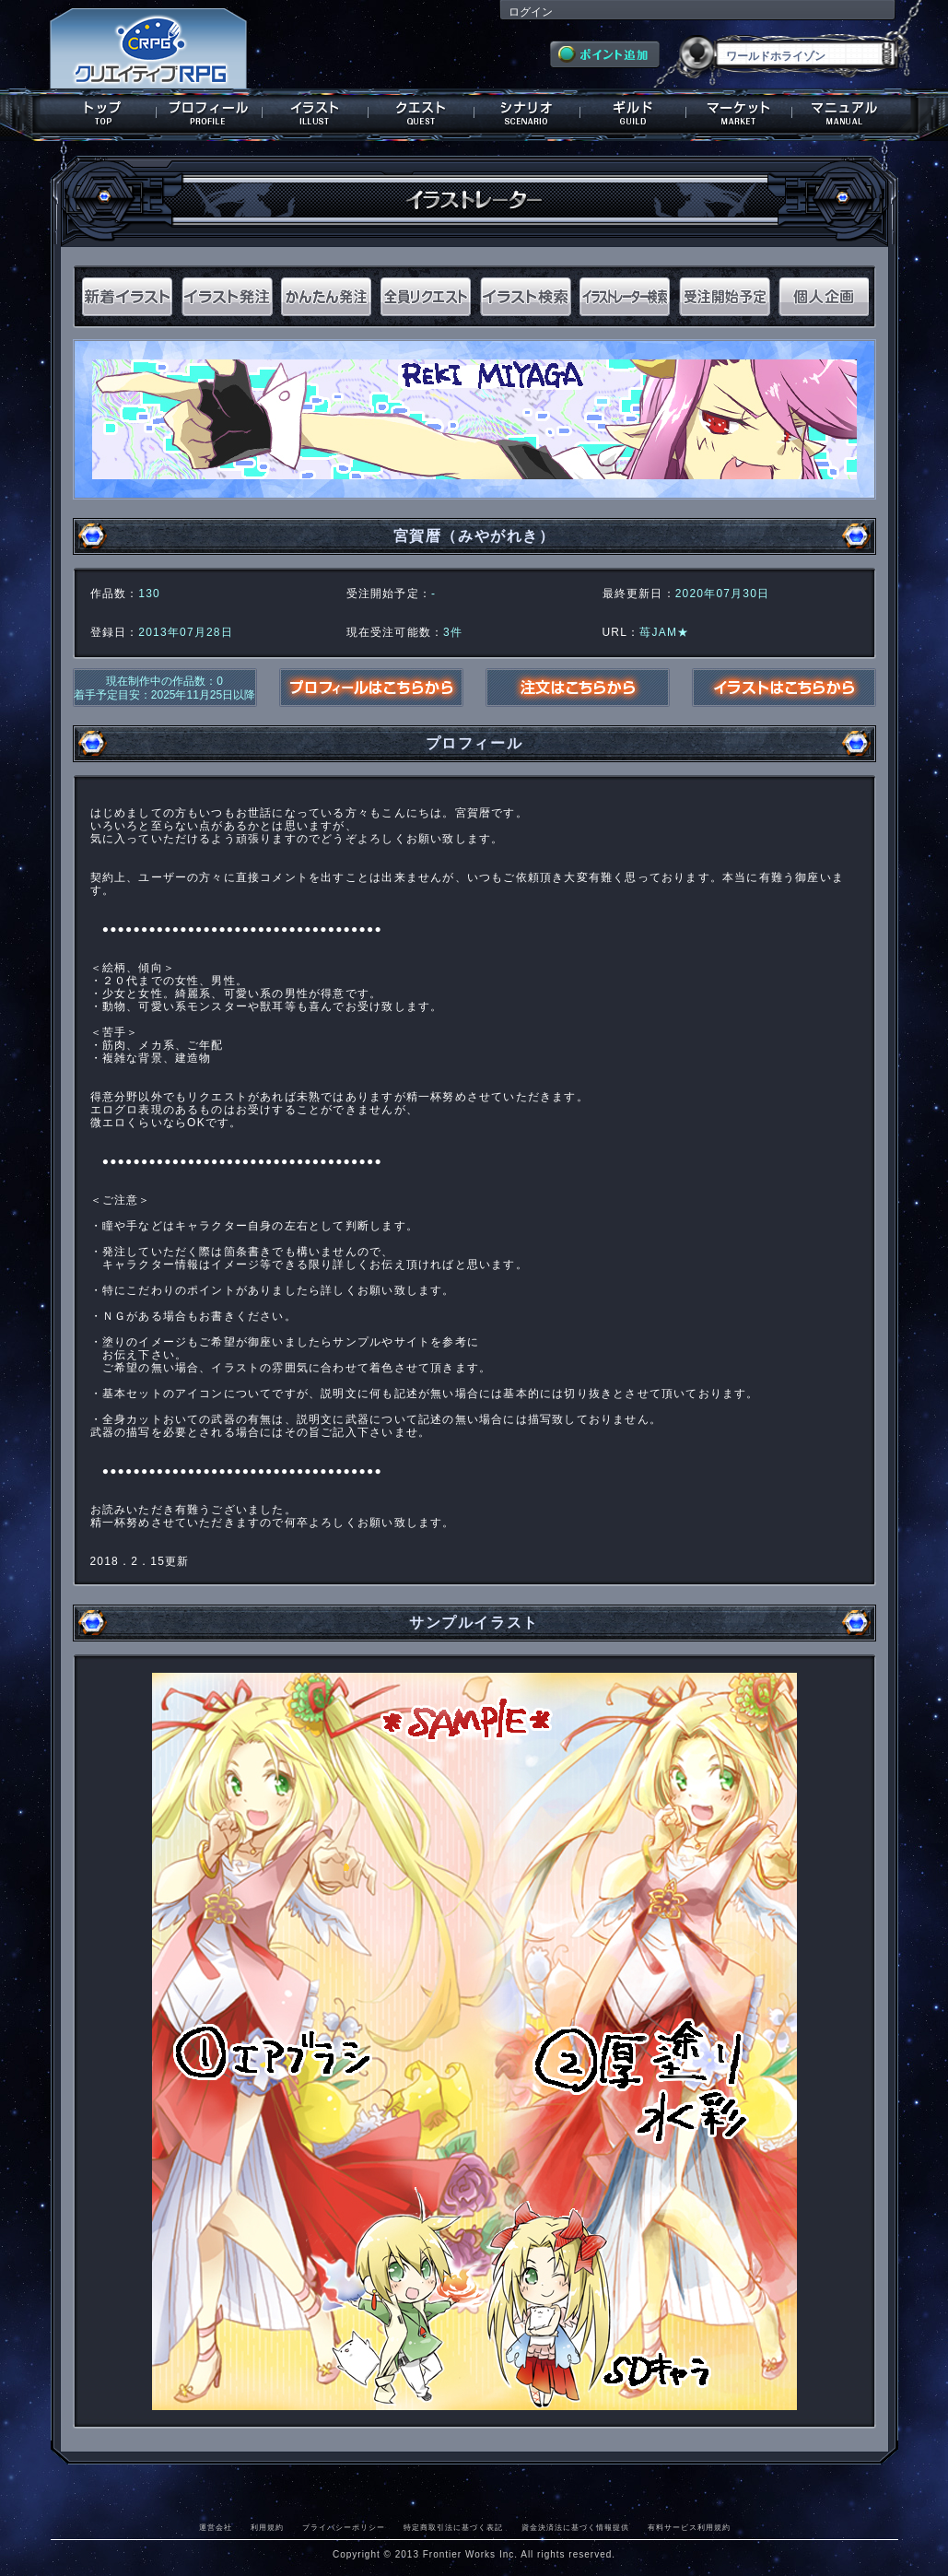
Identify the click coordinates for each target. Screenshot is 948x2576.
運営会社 (215, 2527)
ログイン (531, 12)
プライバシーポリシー (343, 2527)
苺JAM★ (664, 632)
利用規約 (267, 2527)
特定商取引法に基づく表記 (453, 2527)
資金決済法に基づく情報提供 (575, 2527)
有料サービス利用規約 (689, 2527)
